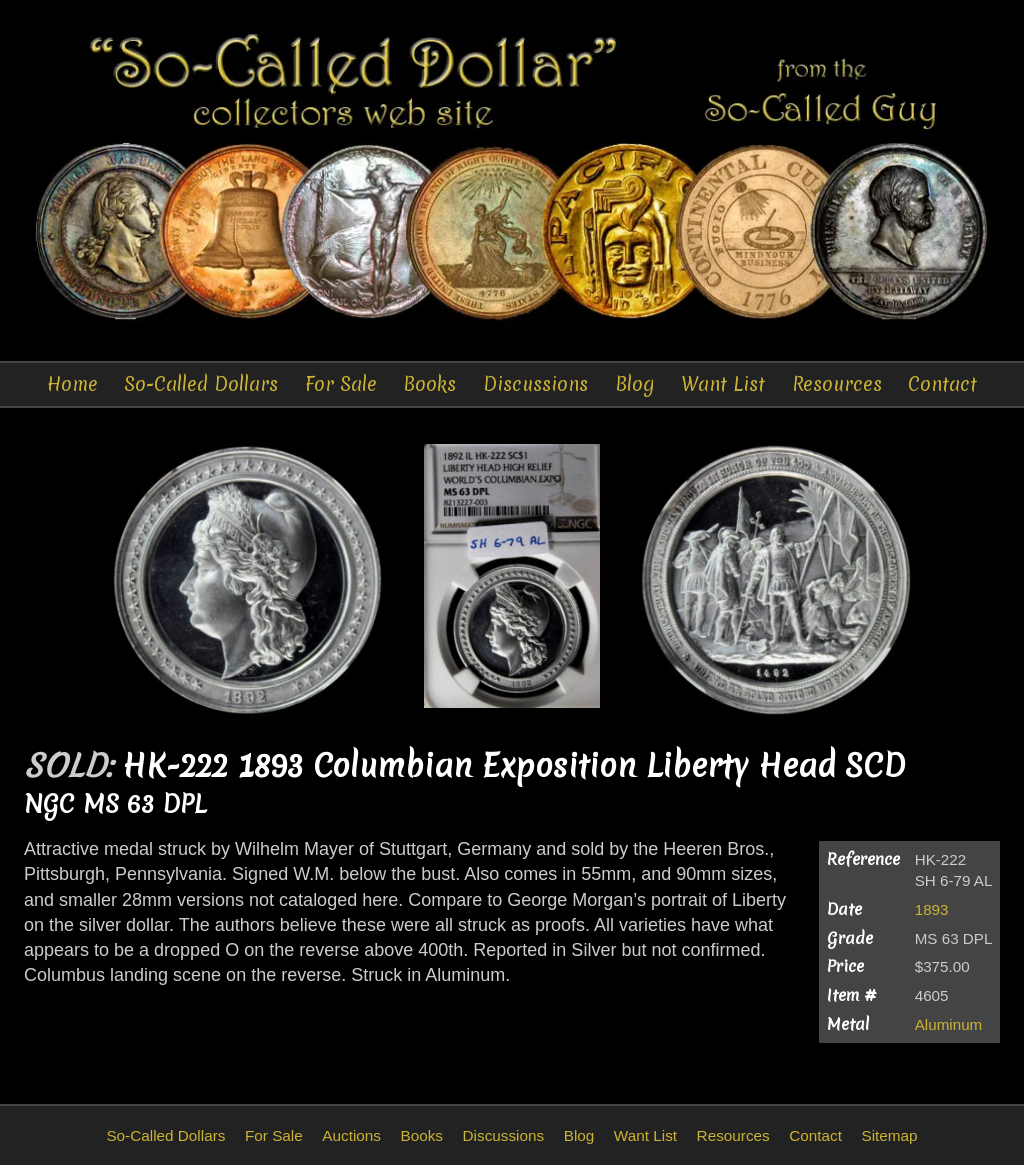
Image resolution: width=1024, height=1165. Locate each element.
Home (72, 384)
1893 (932, 909)
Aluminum (949, 1024)
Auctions (351, 1135)
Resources (837, 384)
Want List (723, 384)
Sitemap (889, 1135)
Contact (942, 384)
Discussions (535, 384)
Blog (635, 384)
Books (429, 384)
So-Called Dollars (201, 384)
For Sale (341, 384)
